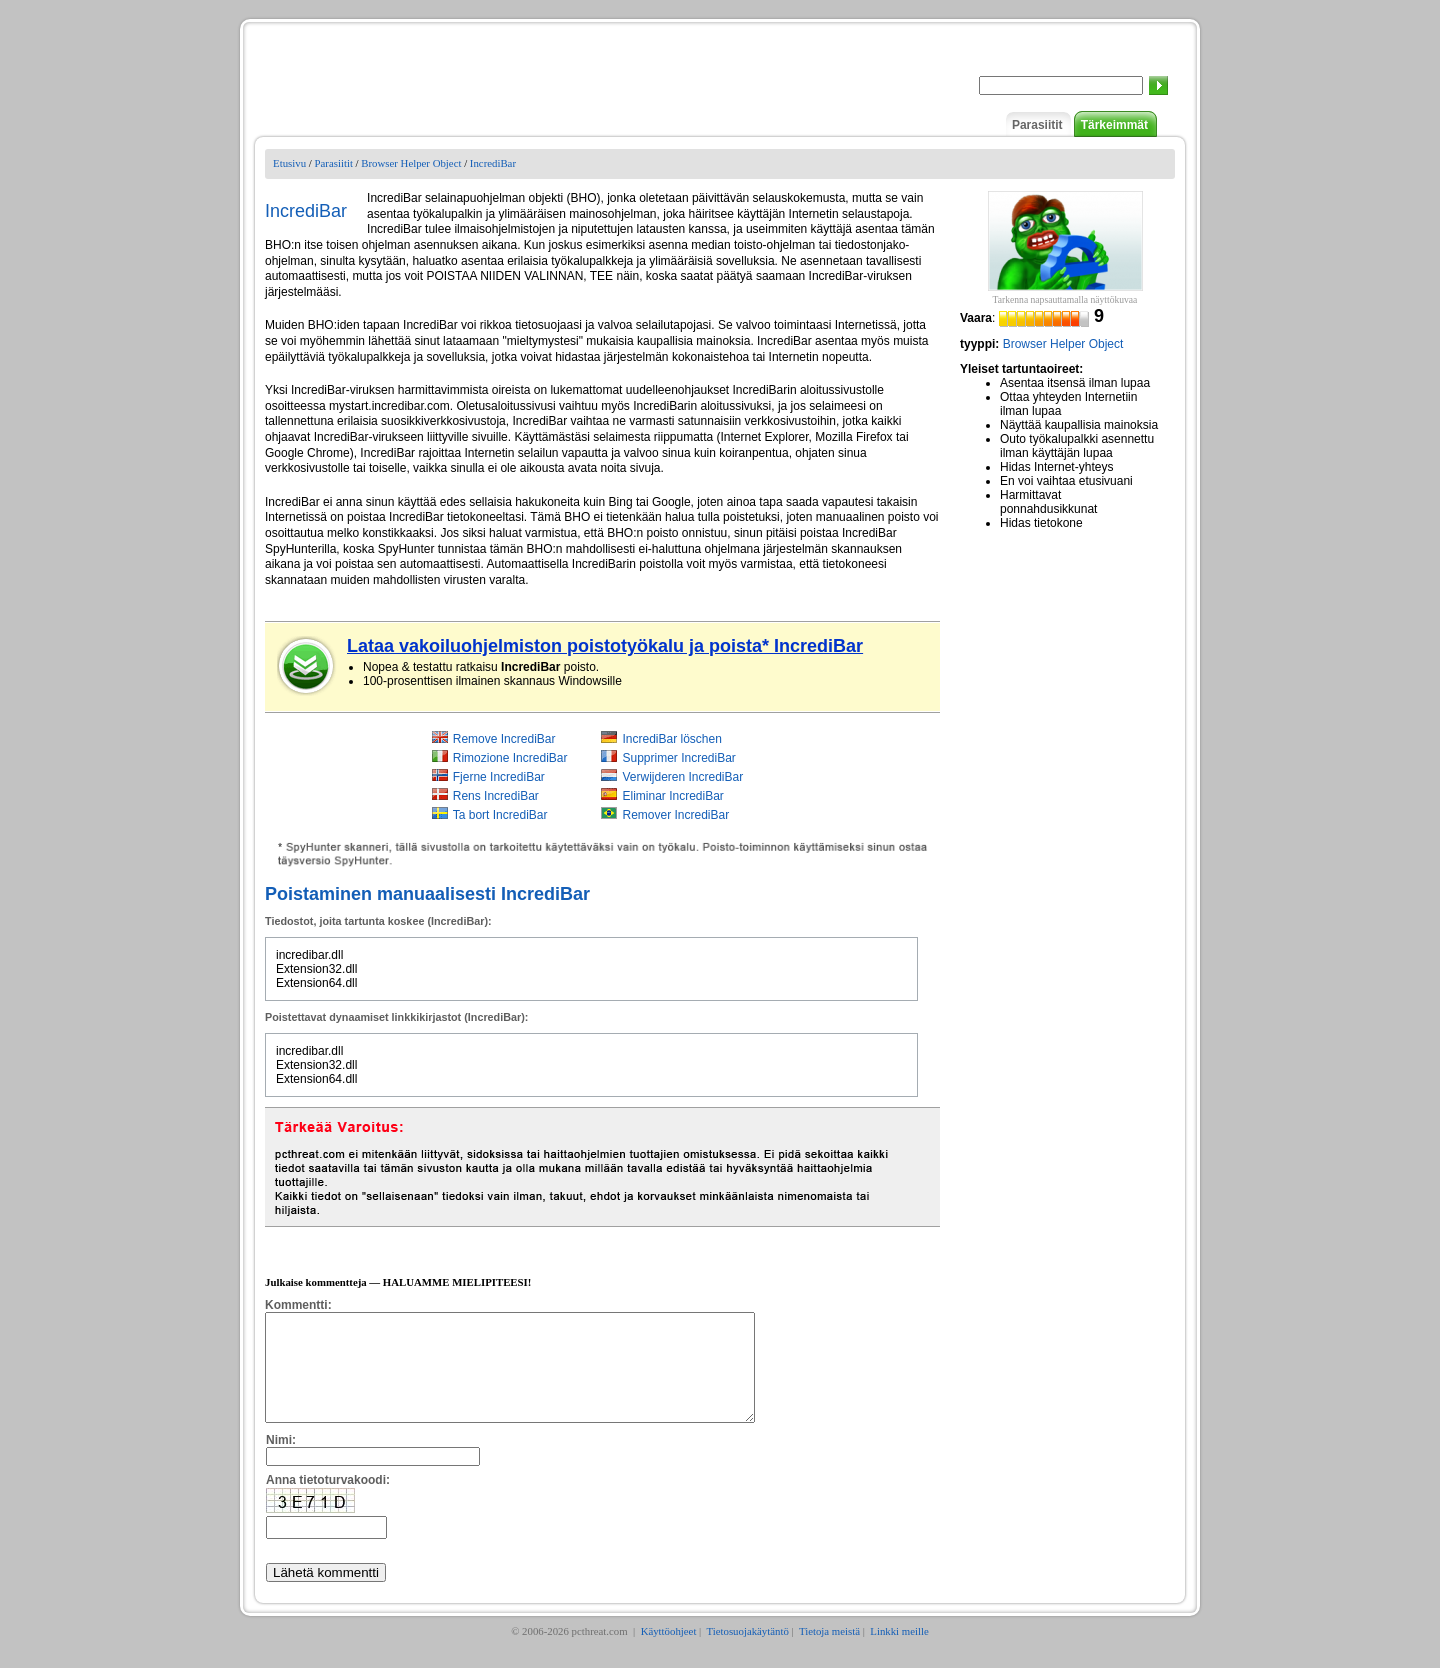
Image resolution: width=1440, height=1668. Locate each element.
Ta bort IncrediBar (500, 815)
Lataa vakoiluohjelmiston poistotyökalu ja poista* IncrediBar (605, 646)
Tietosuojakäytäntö (747, 1652)
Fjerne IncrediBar (499, 777)
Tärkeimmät (1114, 125)
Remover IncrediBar (675, 815)
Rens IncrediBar (496, 796)
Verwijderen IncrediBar (682, 777)
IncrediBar (493, 163)
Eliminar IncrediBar (672, 796)
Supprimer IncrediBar (678, 758)
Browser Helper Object (411, 163)
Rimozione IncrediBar (510, 758)
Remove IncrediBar (504, 739)
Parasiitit (1037, 125)
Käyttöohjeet (669, 1652)
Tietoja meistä (829, 1652)
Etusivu (289, 163)
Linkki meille (899, 1652)
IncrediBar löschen (671, 739)
